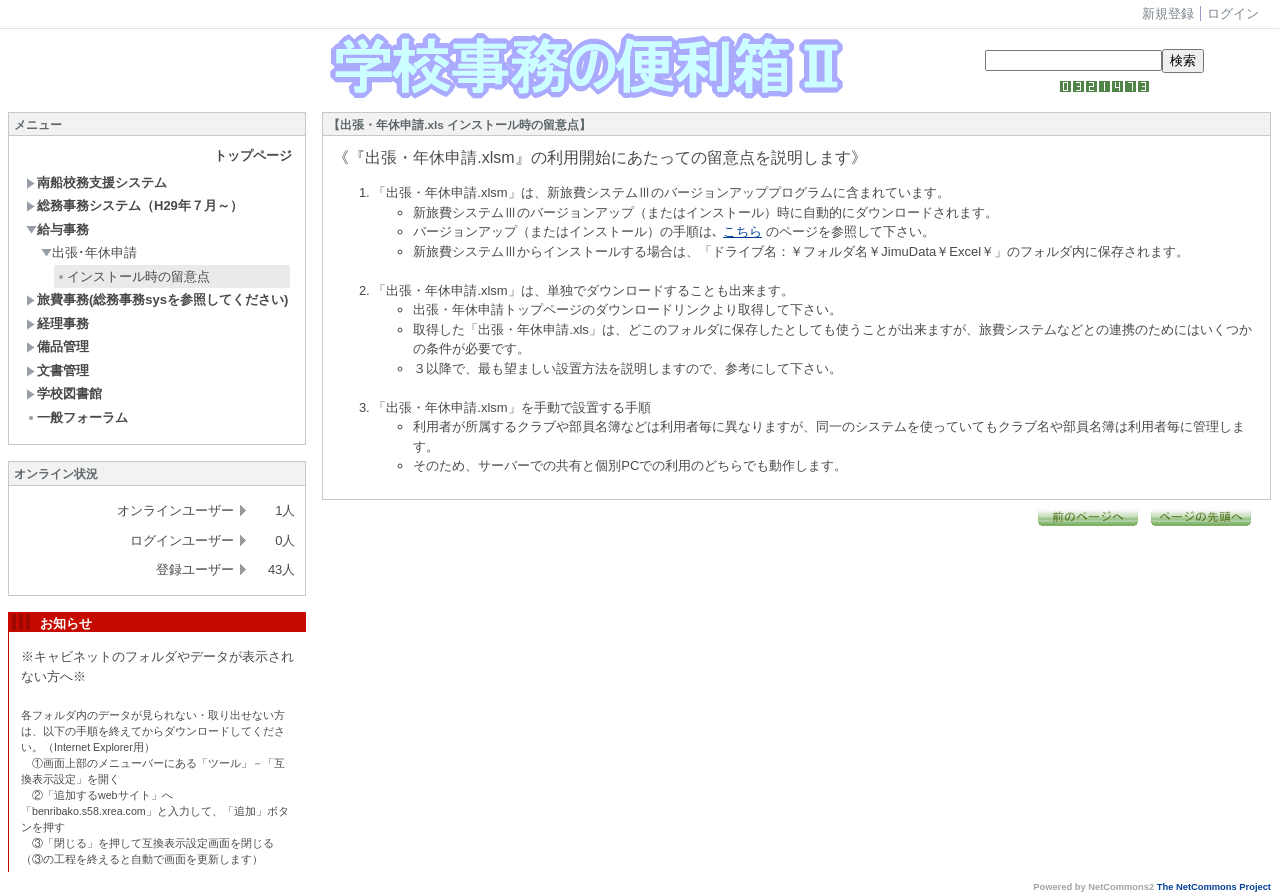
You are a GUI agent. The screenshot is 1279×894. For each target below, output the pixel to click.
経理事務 (57, 323)
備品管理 (57, 346)
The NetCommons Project (1214, 887)
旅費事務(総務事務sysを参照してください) (157, 299)
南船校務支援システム (96, 182)
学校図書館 (64, 393)
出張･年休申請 (89, 252)
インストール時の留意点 (133, 276)
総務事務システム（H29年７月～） (134, 205)
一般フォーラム (77, 417)
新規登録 (1168, 13)
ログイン (1233, 13)
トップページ (253, 155)
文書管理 (57, 370)
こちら (742, 231)
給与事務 (57, 229)
